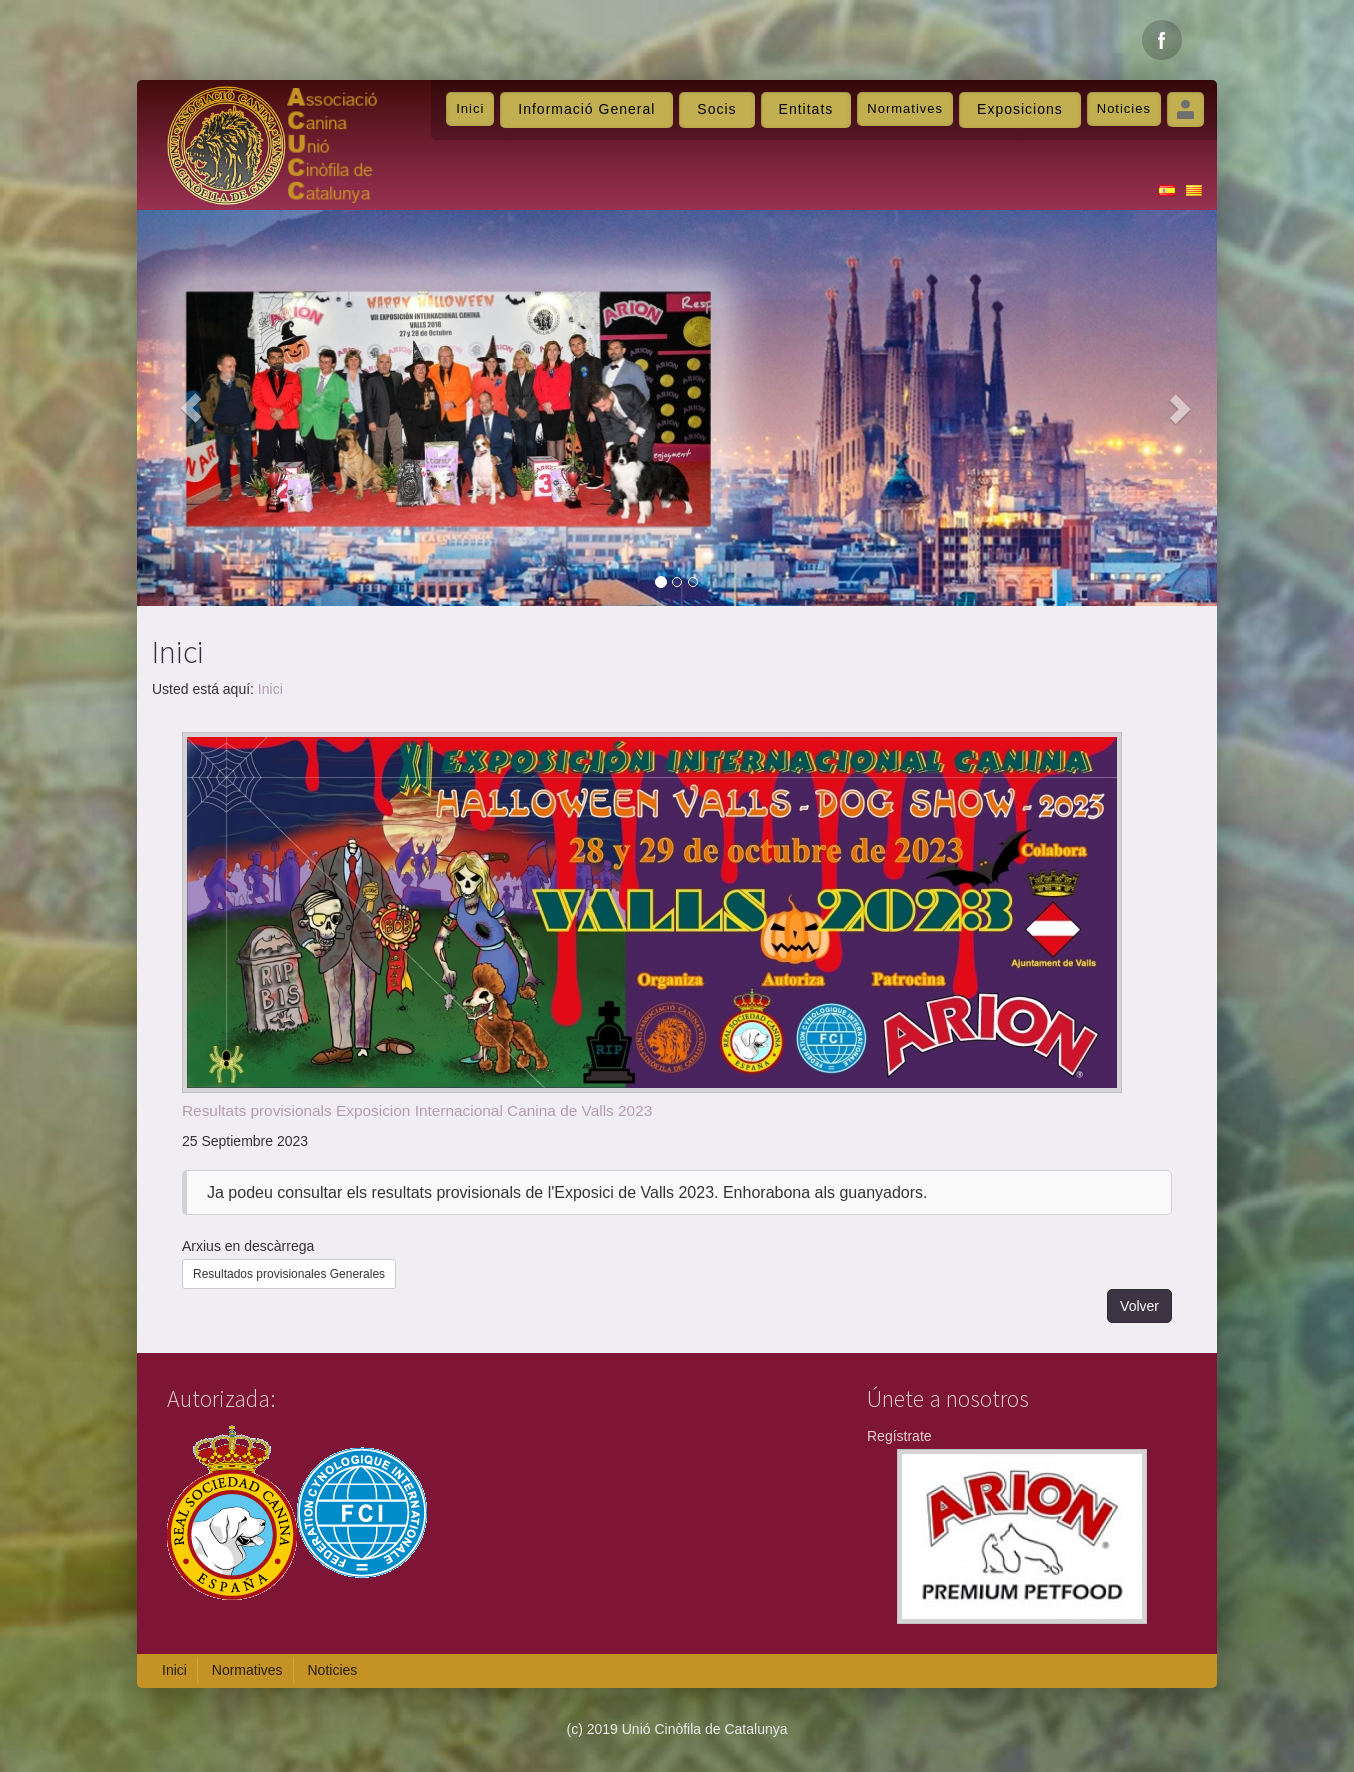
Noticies (1124, 108)
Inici (470, 108)
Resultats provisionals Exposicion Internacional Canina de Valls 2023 (417, 1110)
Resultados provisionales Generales (289, 1274)
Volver (1139, 1306)
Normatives (905, 108)
